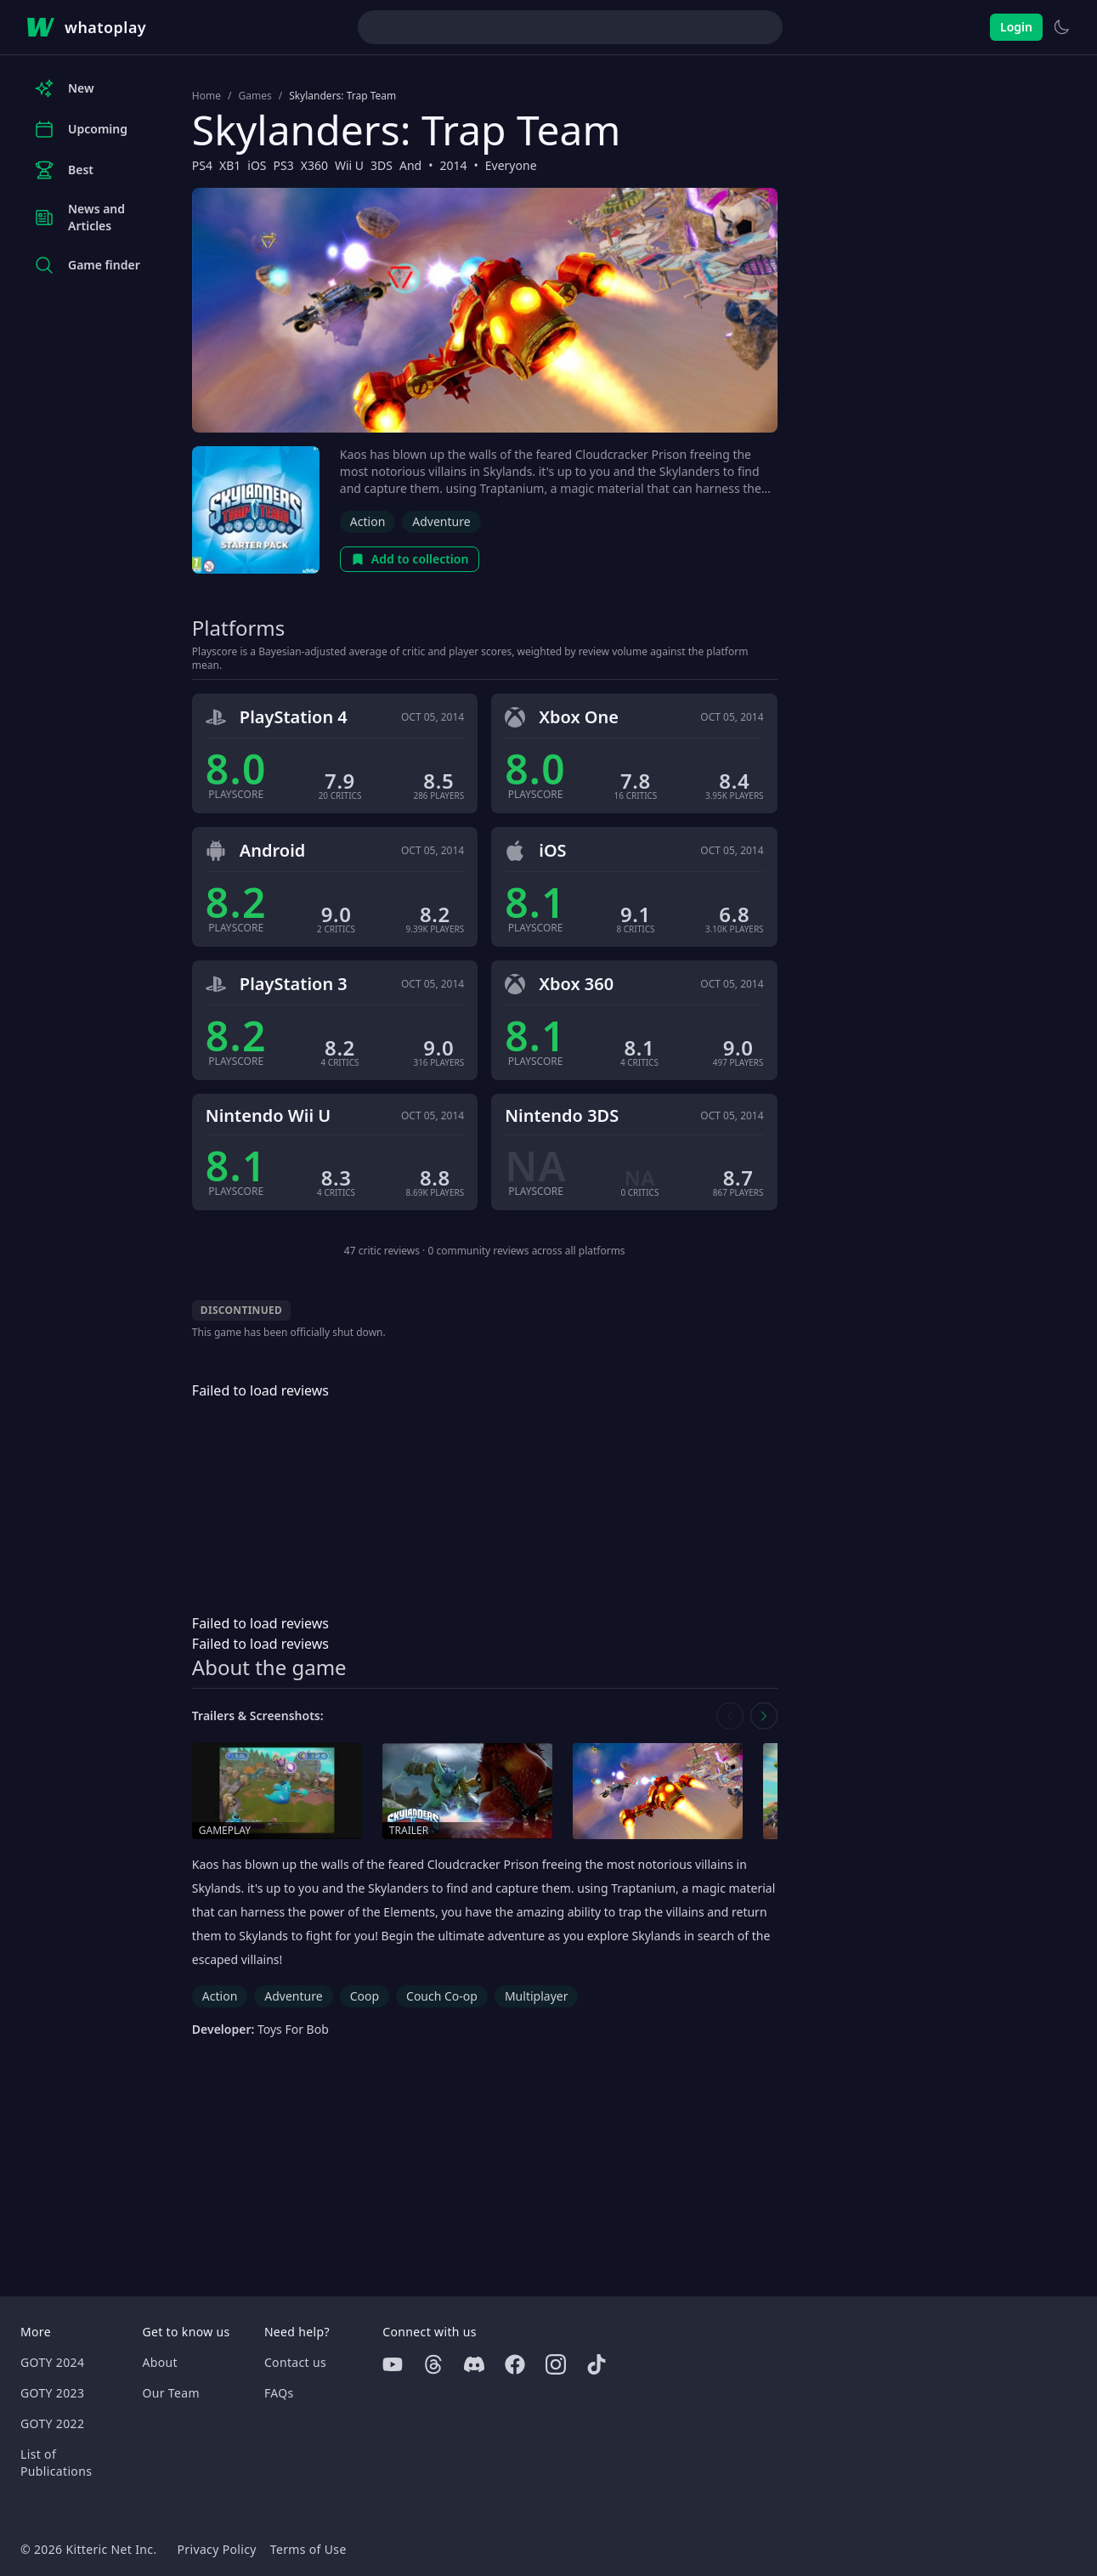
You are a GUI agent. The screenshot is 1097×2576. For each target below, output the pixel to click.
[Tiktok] (596, 2364)
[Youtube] (392, 2364)
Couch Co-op (442, 1996)
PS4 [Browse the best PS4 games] (202, 165)
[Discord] (474, 2364)
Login (1016, 27)
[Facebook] (515, 2364)
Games (254, 96)
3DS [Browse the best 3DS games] (381, 165)
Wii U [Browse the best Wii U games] (349, 165)
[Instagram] (556, 2364)
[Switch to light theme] (1061, 27)
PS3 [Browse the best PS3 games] (284, 165)
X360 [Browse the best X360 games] (314, 165)
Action (367, 521)
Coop (364, 1996)
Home (206, 96)
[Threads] (433, 2364)
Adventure (441, 521)
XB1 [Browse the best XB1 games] (229, 165)
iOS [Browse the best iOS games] (256, 165)
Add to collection (410, 559)
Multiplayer (536, 1996)
